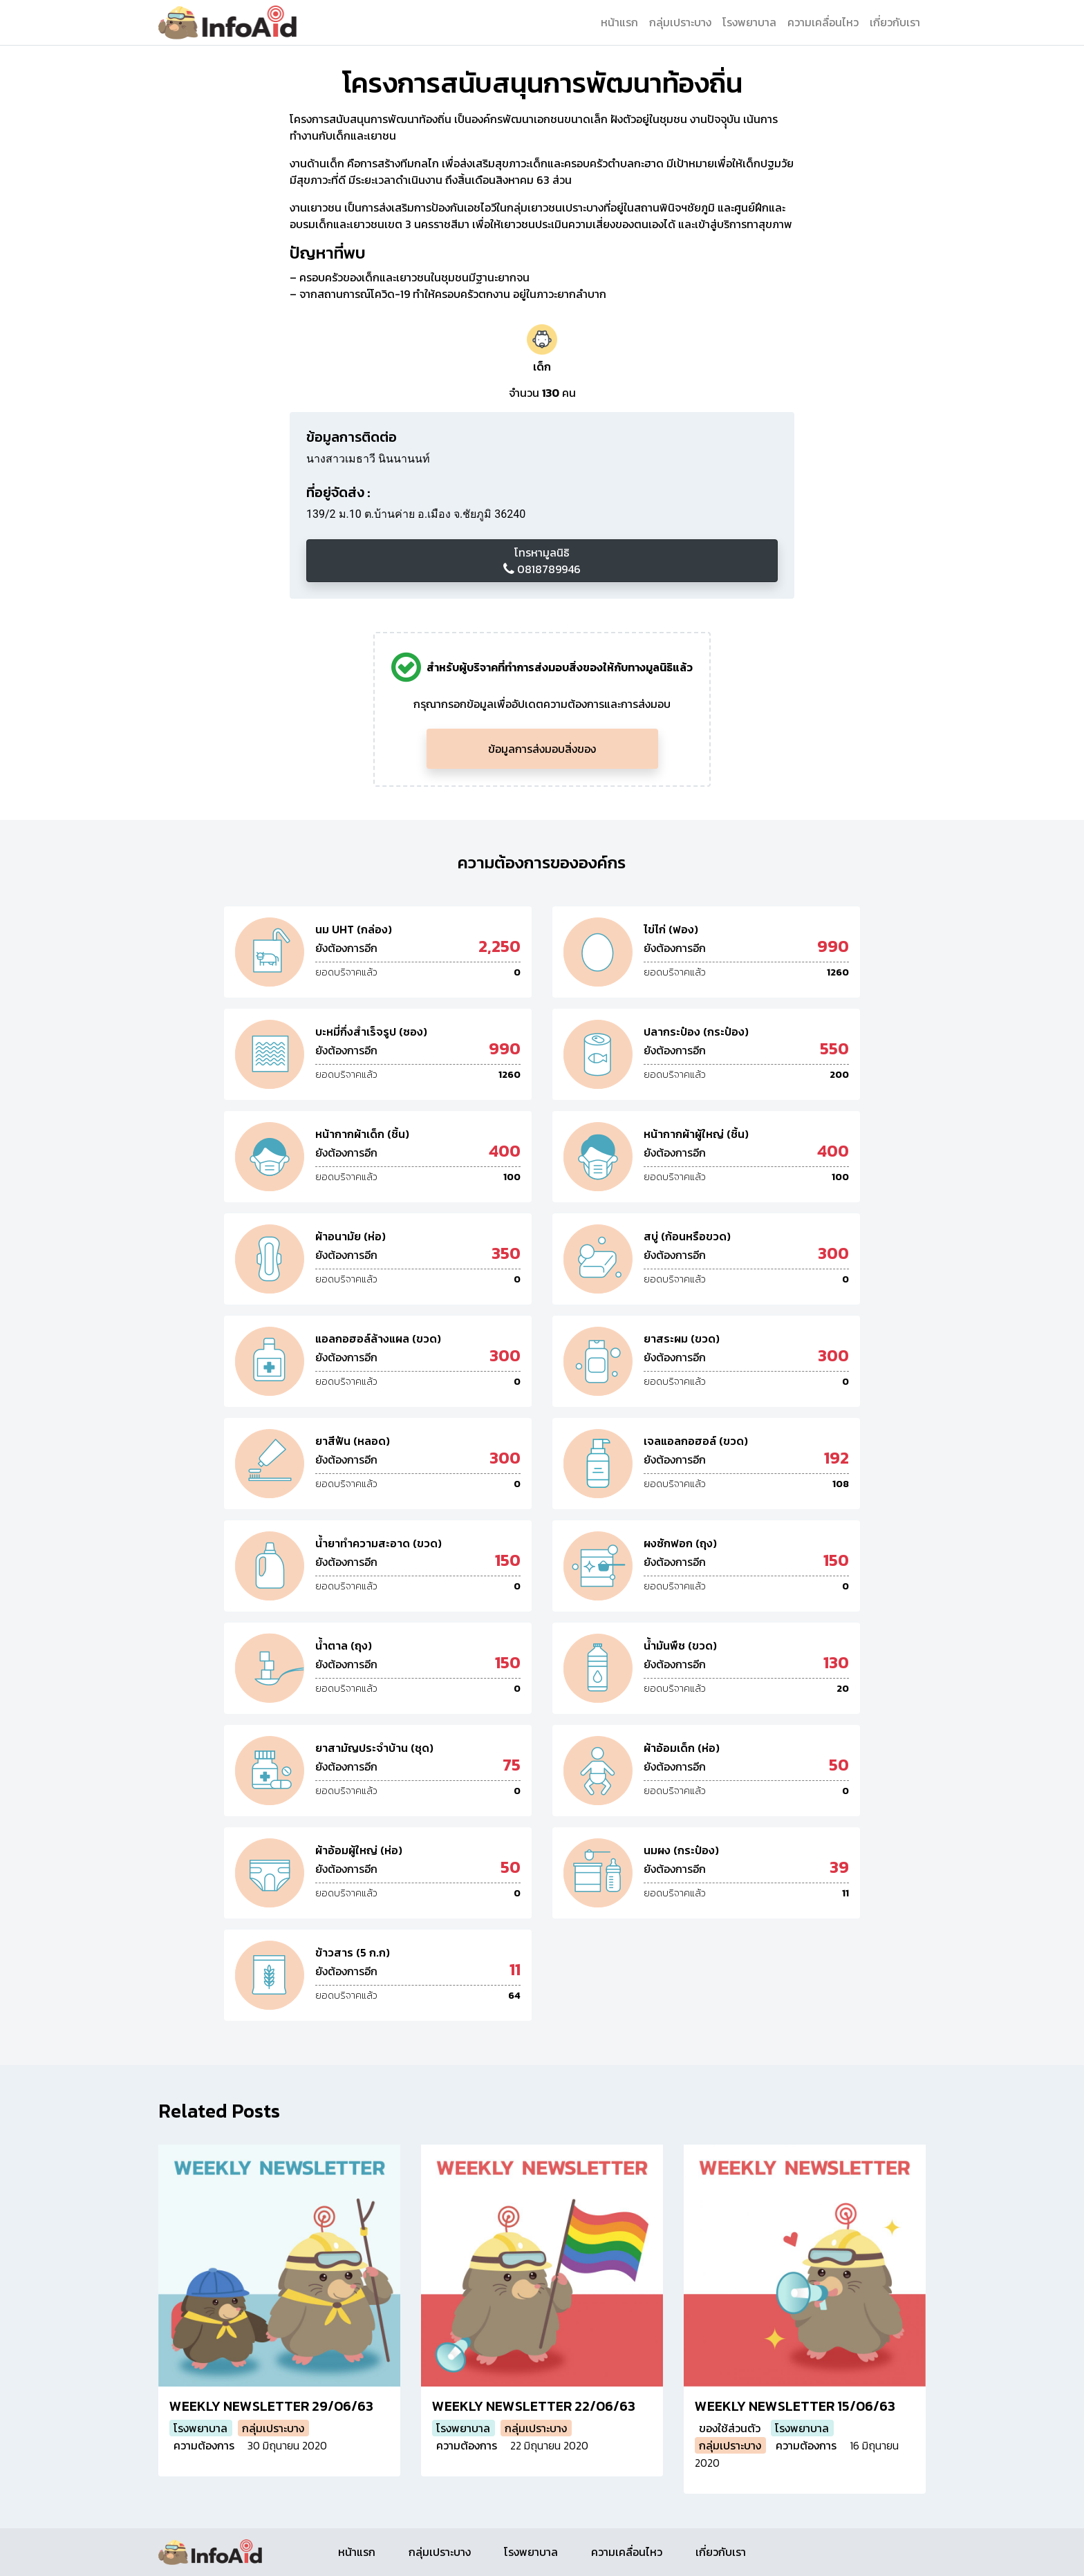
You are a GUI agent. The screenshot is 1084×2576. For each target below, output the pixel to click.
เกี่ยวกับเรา (895, 22)
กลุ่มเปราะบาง (680, 22)
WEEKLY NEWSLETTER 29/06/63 (271, 2406)
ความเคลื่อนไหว (823, 22)
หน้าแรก (619, 22)
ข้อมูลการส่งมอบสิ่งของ (542, 748)
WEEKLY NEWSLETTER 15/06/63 (795, 2406)
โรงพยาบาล (749, 22)
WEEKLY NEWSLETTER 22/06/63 (533, 2406)
